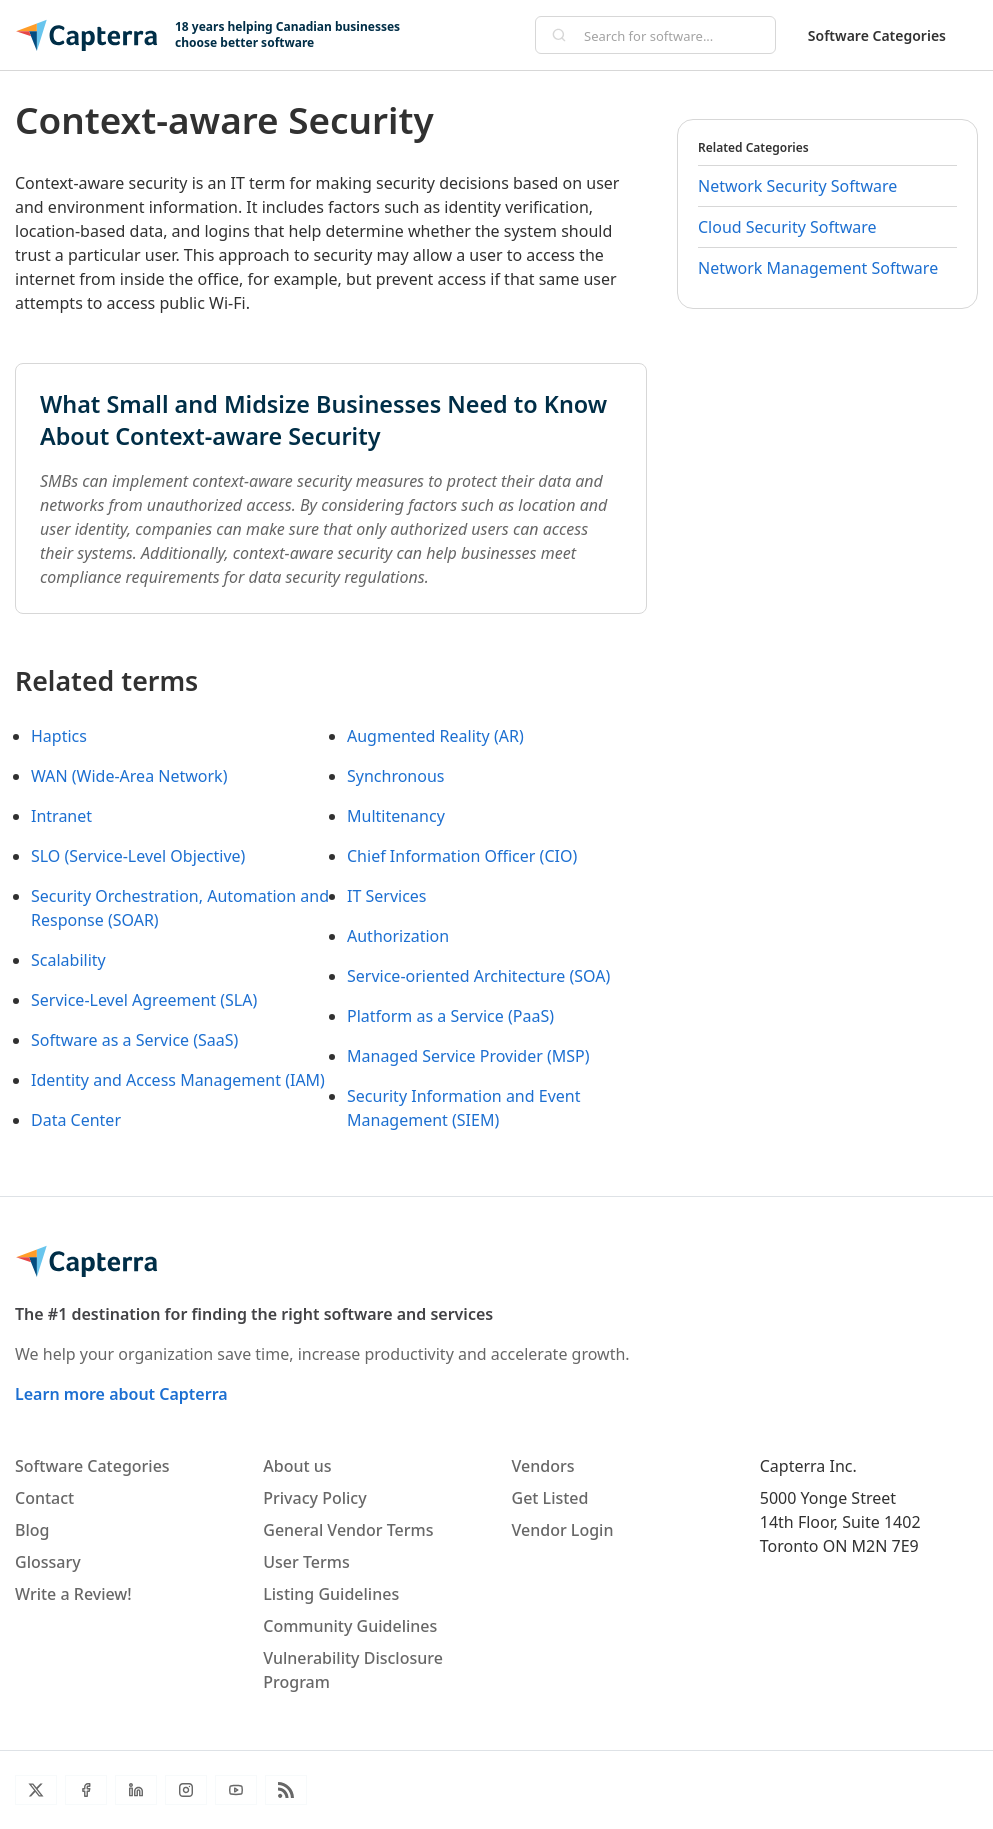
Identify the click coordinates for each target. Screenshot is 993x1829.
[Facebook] (86, 1790)
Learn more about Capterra (121, 1394)
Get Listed (550, 1498)
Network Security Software (797, 186)
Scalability (68, 960)
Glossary (48, 1562)
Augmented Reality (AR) (435, 736)
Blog (32, 1530)
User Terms (306, 1562)
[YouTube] (236, 1790)
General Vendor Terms (348, 1530)
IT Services (387, 896)
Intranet (61, 816)
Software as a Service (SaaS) (134, 1040)
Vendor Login (563, 1530)
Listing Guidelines (331, 1594)
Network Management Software (818, 268)
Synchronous (396, 776)
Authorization (398, 936)
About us (297, 1466)
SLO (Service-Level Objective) (138, 856)
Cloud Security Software (787, 227)
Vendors (543, 1466)
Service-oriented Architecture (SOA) (478, 976)
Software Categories (877, 35)
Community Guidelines (350, 1626)
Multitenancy (396, 816)
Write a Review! (73, 1594)
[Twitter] (36, 1790)
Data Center (76, 1120)
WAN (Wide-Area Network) (129, 776)
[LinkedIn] (136, 1790)
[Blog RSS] (286, 1790)
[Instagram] (186, 1790)
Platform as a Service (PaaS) (450, 1016)
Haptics (59, 736)
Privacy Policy (314, 1498)
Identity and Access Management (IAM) (178, 1080)
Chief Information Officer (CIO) (462, 856)
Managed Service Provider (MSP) (468, 1056)
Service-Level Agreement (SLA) (144, 1000)
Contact (44, 1498)
